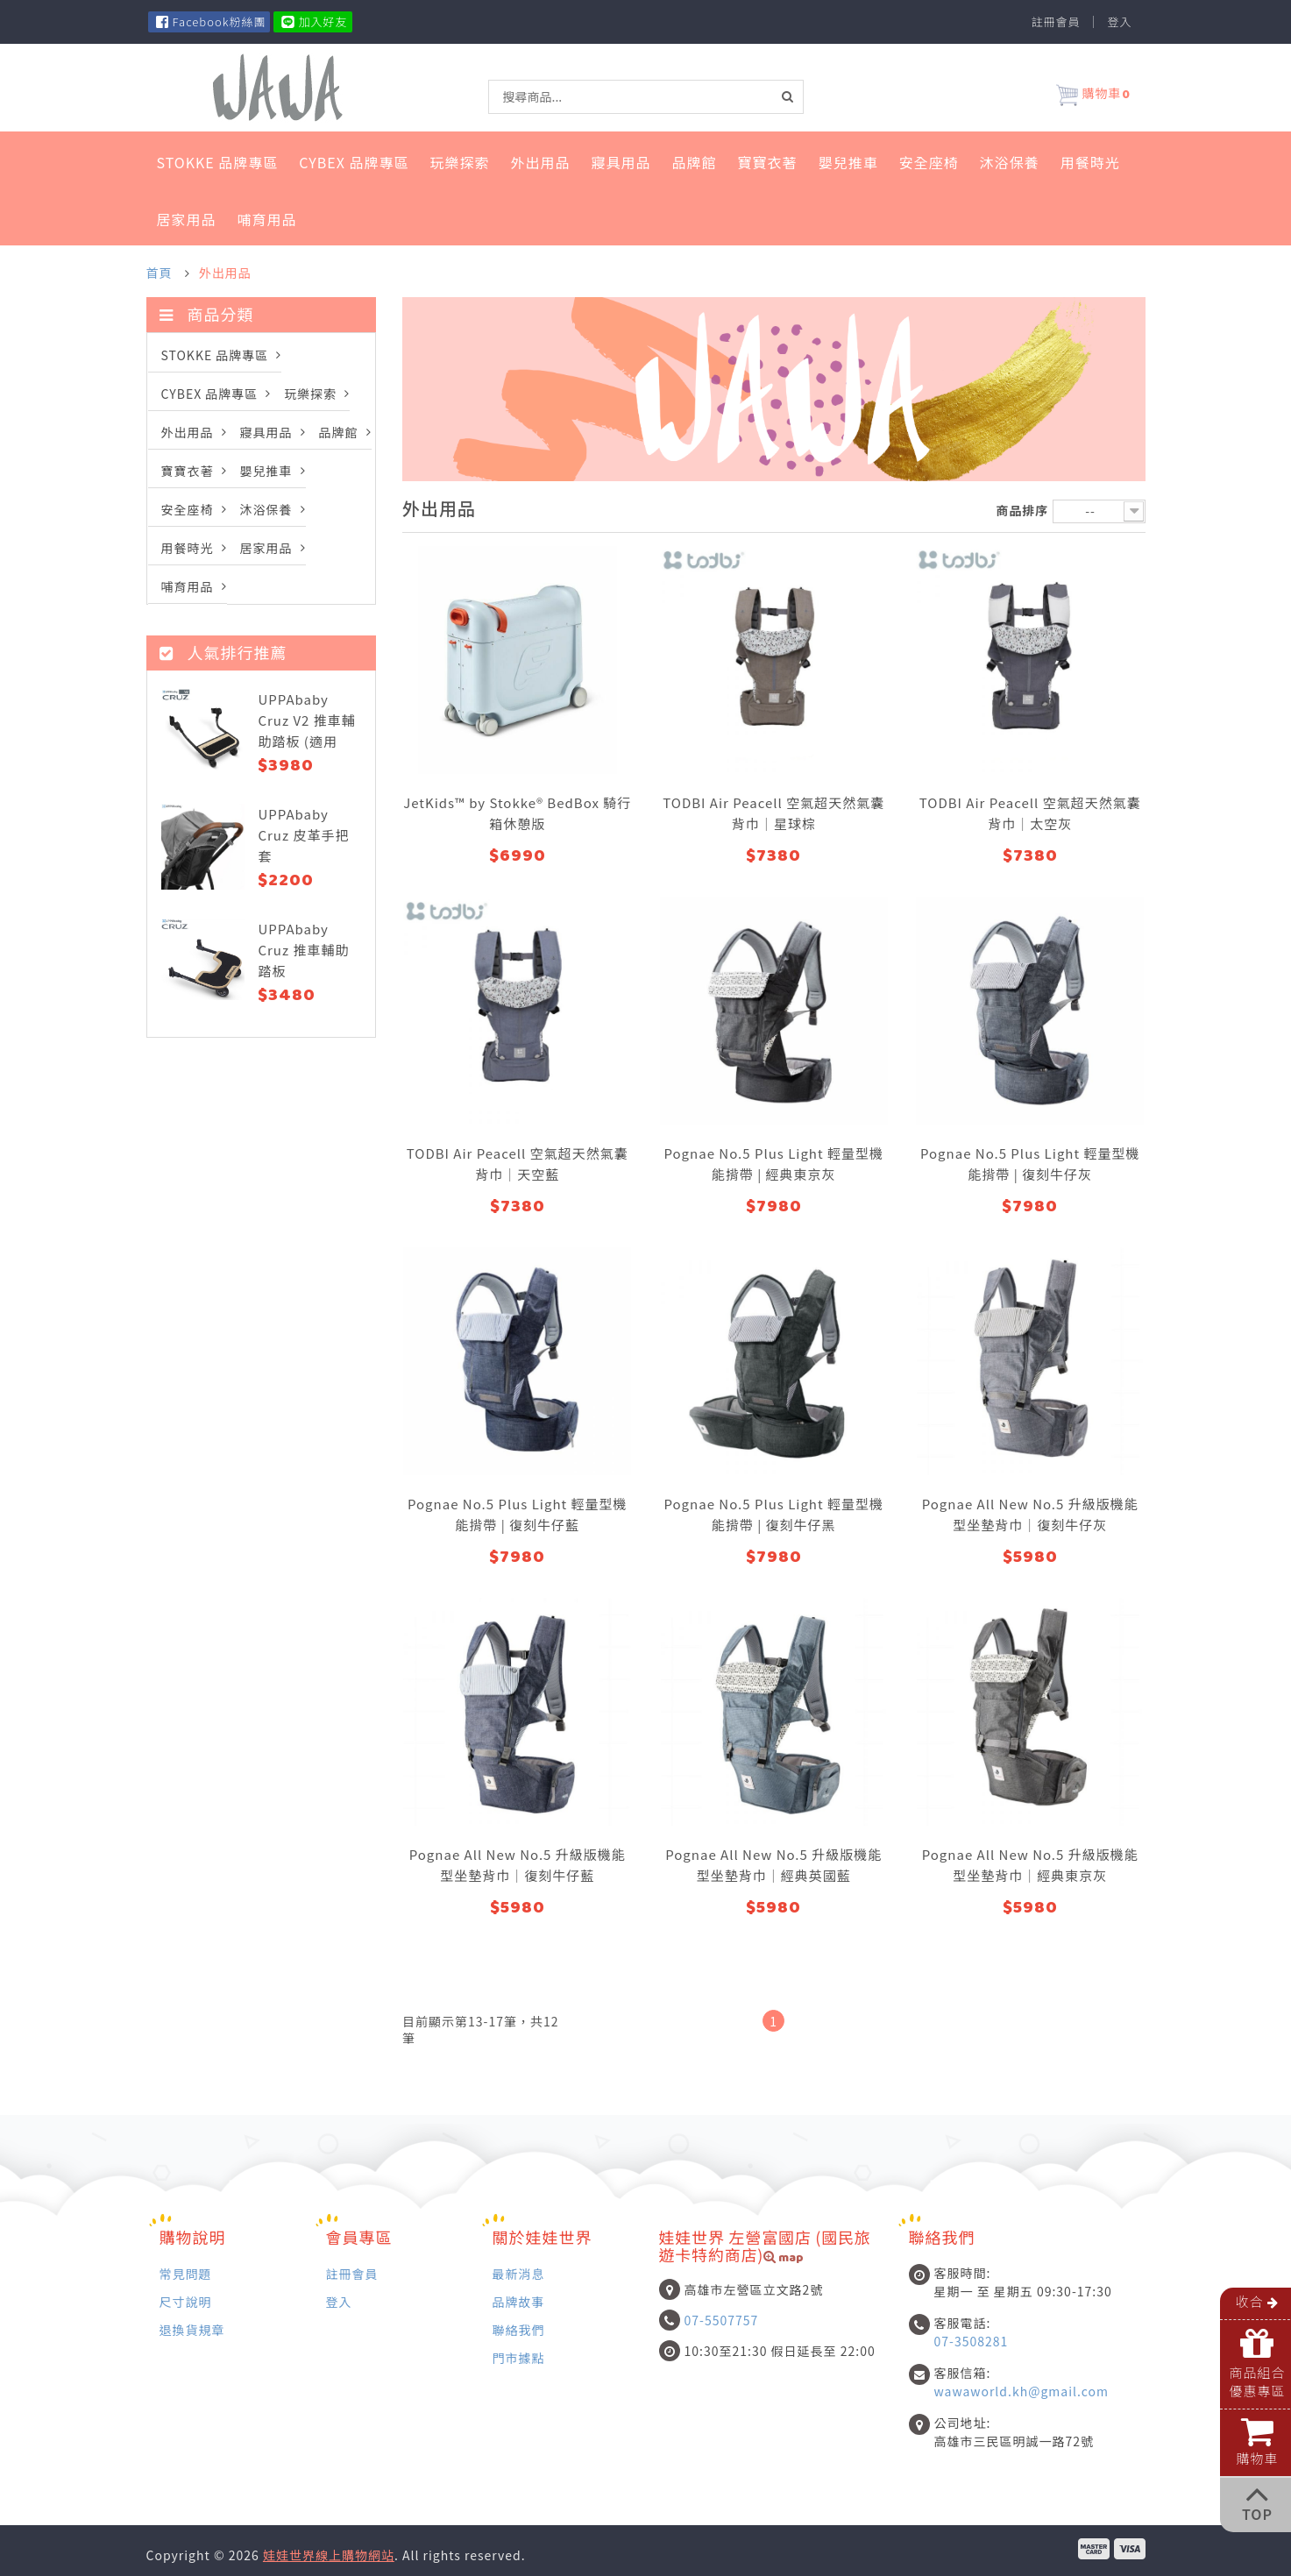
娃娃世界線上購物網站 (328, 2555)
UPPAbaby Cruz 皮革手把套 (303, 835)
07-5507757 (722, 2320)
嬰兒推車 (848, 162)
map (783, 2259)
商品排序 (1022, 510)
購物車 (1093, 96)
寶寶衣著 (768, 162)
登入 (1119, 22)
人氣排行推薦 (223, 652)
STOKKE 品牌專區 (218, 162)
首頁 (159, 272)
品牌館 (694, 162)
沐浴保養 (1009, 162)
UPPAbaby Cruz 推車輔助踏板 (303, 949)
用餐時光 (1090, 162)
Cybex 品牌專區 (353, 162)
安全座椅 (929, 162)
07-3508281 (971, 2341)
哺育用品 (267, 219)
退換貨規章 (192, 2329)
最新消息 (519, 2273)
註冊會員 (1055, 22)
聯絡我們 (519, 2329)
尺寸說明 (186, 2301)
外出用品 (541, 162)
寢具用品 (621, 162)
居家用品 (186, 219)
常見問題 (186, 2273)
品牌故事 (519, 2301)
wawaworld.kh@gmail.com (1021, 2391)
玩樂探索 (460, 162)
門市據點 (519, 2357)
